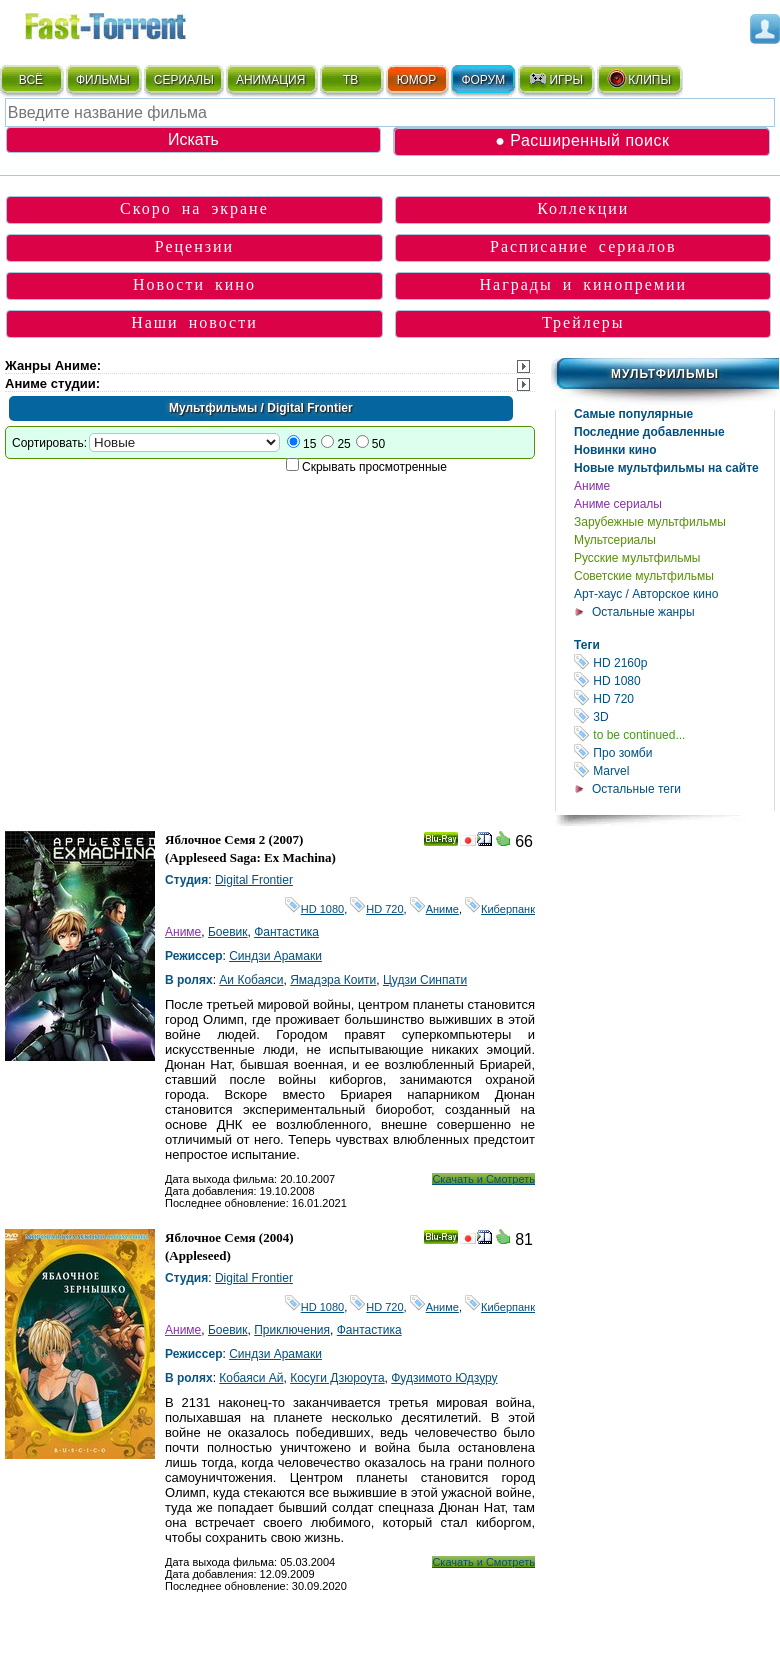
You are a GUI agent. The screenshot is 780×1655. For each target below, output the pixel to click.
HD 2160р (674, 662)
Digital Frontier (254, 880)
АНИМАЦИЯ (270, 80)
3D (674, 716)
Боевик (228, 932)
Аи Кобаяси (251, 980)
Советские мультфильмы (644, 576)
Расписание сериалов (583, 246)
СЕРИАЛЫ (184, 80)
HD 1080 (674, 680)
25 (343, 444)
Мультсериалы (615, 540)
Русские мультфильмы (637, 558)
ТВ (350, 80)
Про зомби (674, 752)
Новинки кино (615, 450)
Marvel (674, 770)
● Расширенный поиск (582, 140)
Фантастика (286, 932)
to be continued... (674, 734)
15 (309, 444)
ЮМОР (416, 80)
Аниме (592, 486)
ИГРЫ (555, 79)
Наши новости (194, 322)
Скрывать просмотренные (374, 467)
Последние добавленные (649, 432)
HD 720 (674, 698)
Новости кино (194, 284)
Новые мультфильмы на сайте (666, 468)
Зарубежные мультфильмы (650, 522)
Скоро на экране (194, 208)
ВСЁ (31, 80)
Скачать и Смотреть (483, 1179)
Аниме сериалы (618, 504)
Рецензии (194, 246)
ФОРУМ (483, 80)
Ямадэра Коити (333, 980)
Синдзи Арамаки (275, 956)
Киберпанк (500, 909)
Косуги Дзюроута (337, 1378)
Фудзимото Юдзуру (444, 1378)
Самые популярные (633, 414)
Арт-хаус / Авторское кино (646, 594)
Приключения (292, 1330)
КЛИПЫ (639, 79)
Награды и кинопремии (583, 284)
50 (378, 444)
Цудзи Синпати (425, 980)
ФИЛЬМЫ (103, 80)
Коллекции (583, 208)
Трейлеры (583, 322)
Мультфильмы (665, 374)
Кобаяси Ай (251, 1378)
